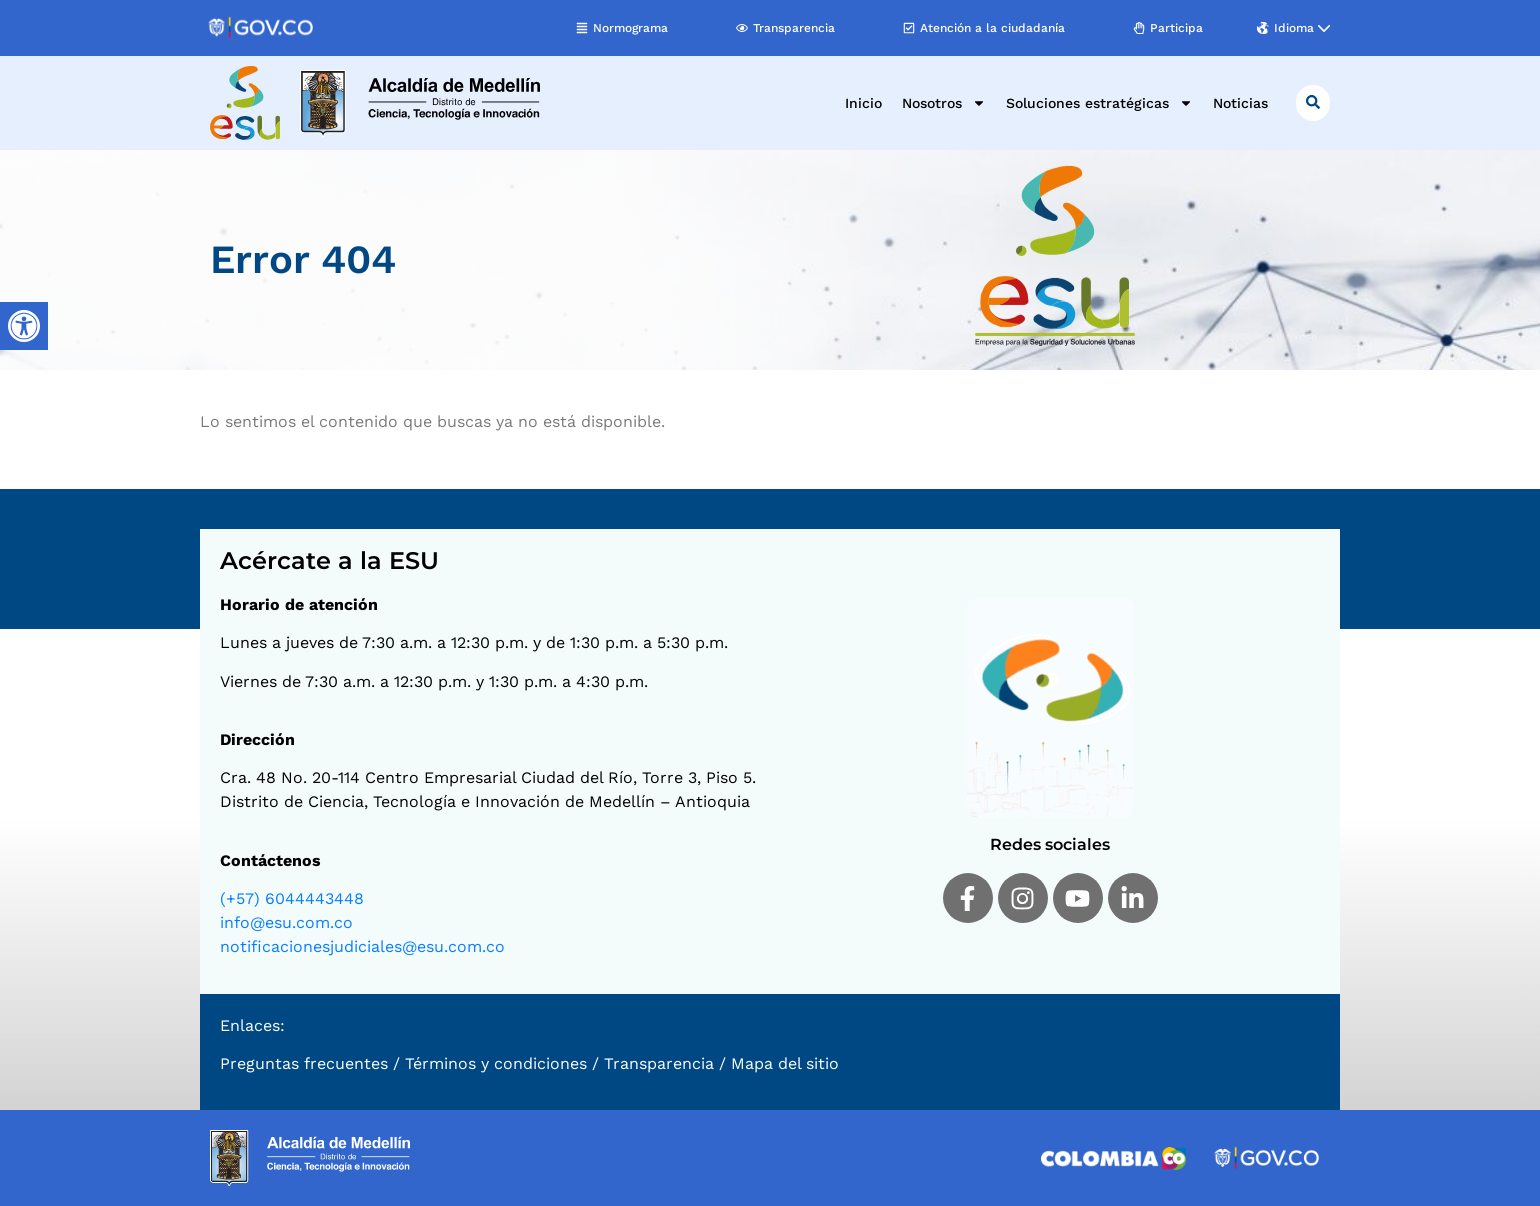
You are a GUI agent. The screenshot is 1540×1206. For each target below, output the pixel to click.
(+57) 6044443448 (292, 898)
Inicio (863, 103)
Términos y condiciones (496, 1063)
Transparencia (659, 1063)
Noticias (1240, 103)
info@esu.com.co (286, 922)
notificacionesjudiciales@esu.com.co (362, 946)
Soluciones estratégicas (1099, 103)
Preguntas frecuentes (304, 1063)
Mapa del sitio (785, 1063)
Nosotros (944, 103)
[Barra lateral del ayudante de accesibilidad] (24, 326)
